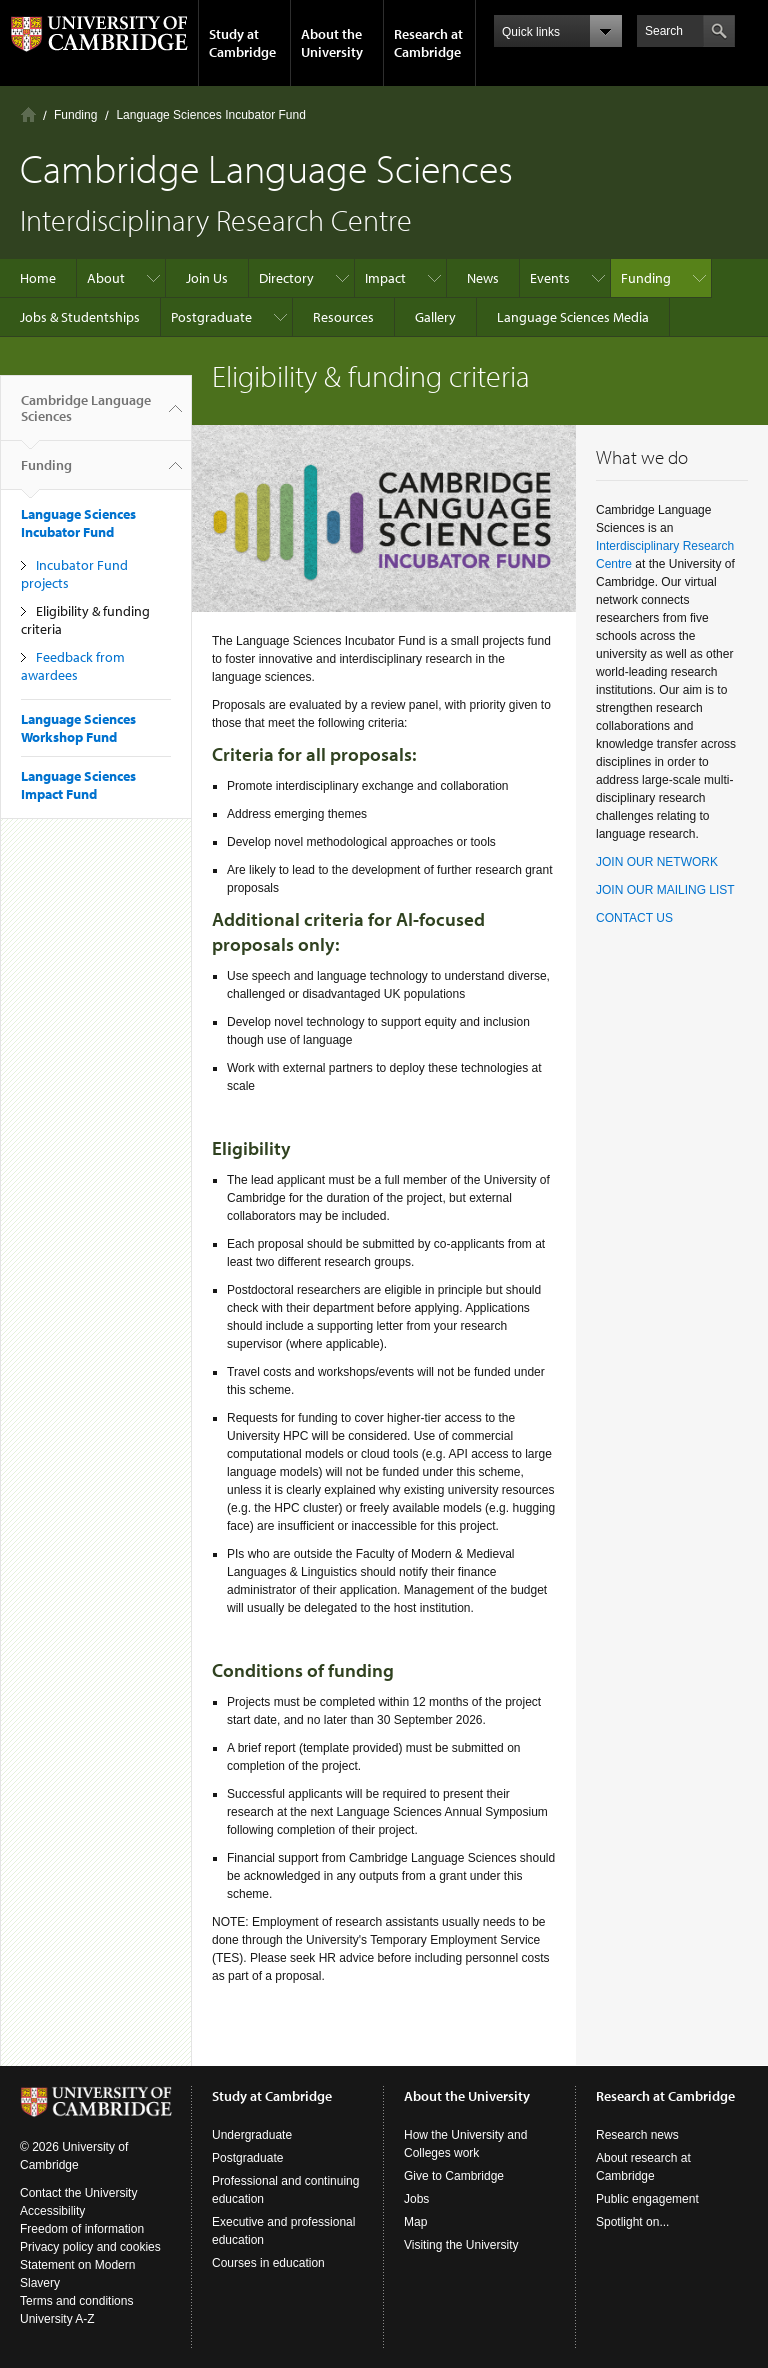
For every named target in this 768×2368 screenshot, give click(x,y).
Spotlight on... (632, 2222)
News (483, 278)
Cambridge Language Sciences (86, 416)
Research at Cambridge (428, 43)
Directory (286, 278)
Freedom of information (82, 2229)
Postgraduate (211, 317)
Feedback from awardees (73, 666)
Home (28, 114)
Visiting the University (461, 2245)
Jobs (416, 2199)
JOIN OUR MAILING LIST (665, 890)
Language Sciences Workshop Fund (78, 728)
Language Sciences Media (573, 317)
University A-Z (57, 2319)
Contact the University (78, 2193)
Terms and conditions (76, 2301)
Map (415, 2222)
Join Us (207, 278)
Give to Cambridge (454, 2176)
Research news (637, 2135)
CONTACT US (634, 918)
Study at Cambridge (242, 43)
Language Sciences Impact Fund (78, 785)
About (106, 278)
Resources (343, 317)
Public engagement (647, 2199)
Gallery (435, 317)
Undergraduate (252, 2135)
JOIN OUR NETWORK (657, 862)
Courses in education (268, 2263)
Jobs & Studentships (80, 317)
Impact (385, 278)
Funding (75, 115)
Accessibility (52, 2211)
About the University (332, 43)
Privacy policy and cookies (90, 2247)
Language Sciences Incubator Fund (210, 115)
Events (550, 278)
